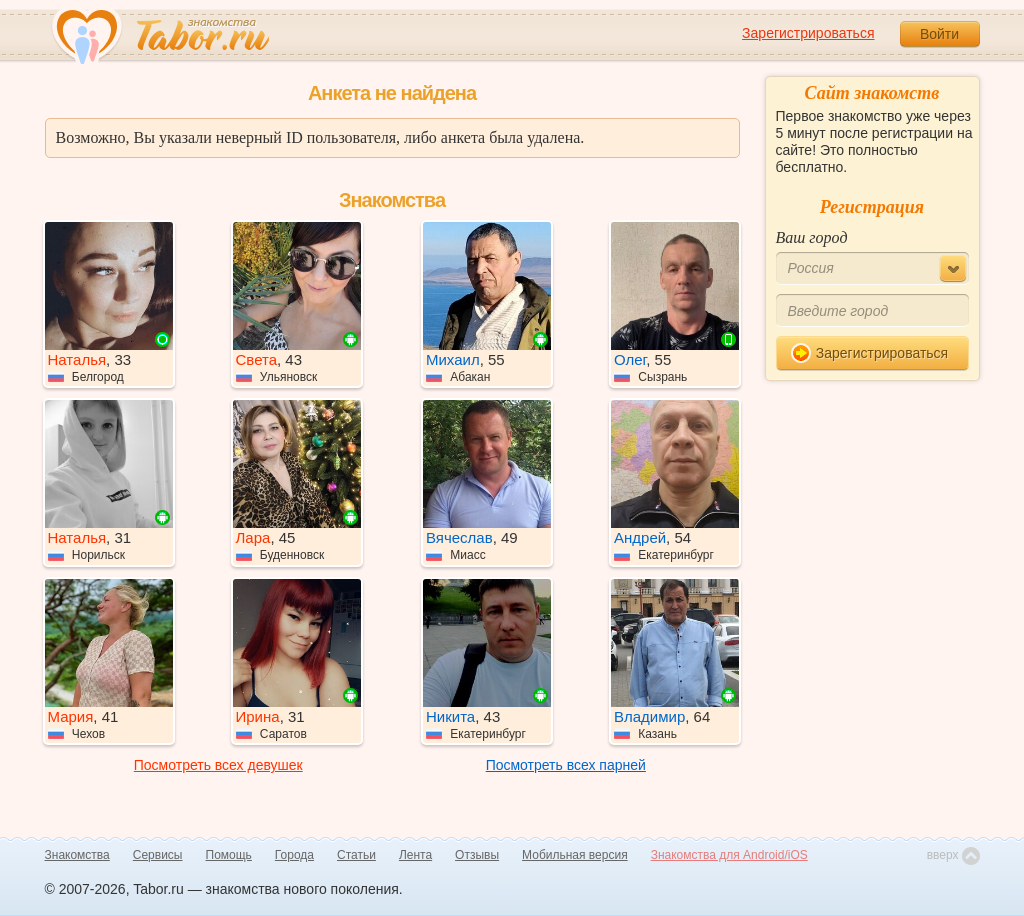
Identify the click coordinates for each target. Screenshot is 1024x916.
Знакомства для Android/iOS (729, 855)
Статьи (356, 855)
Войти (939, 34)
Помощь (229, 855)
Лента (415, 855)
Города (294, 855)
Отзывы (477, 855)
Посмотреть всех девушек (218, 765)
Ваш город (812, 237)
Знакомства (77, 855)
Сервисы (158, 855)
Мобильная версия (575, 855)
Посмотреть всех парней (566, 765)
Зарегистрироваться (808, 33)
